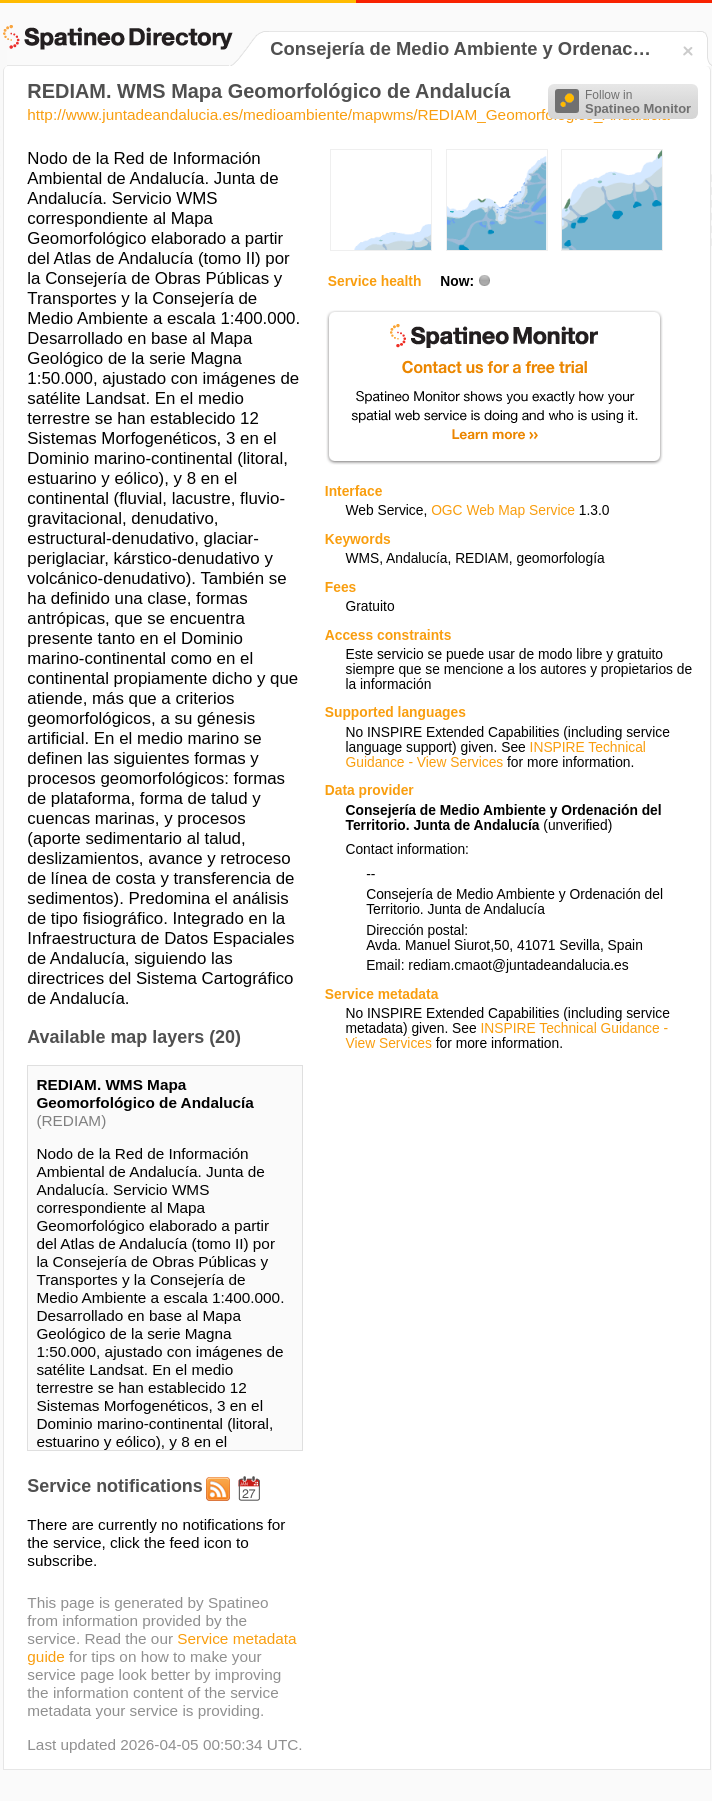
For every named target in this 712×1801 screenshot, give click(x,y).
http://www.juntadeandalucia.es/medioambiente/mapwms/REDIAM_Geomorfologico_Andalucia (348, 114)
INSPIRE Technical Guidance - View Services (495, 755)
